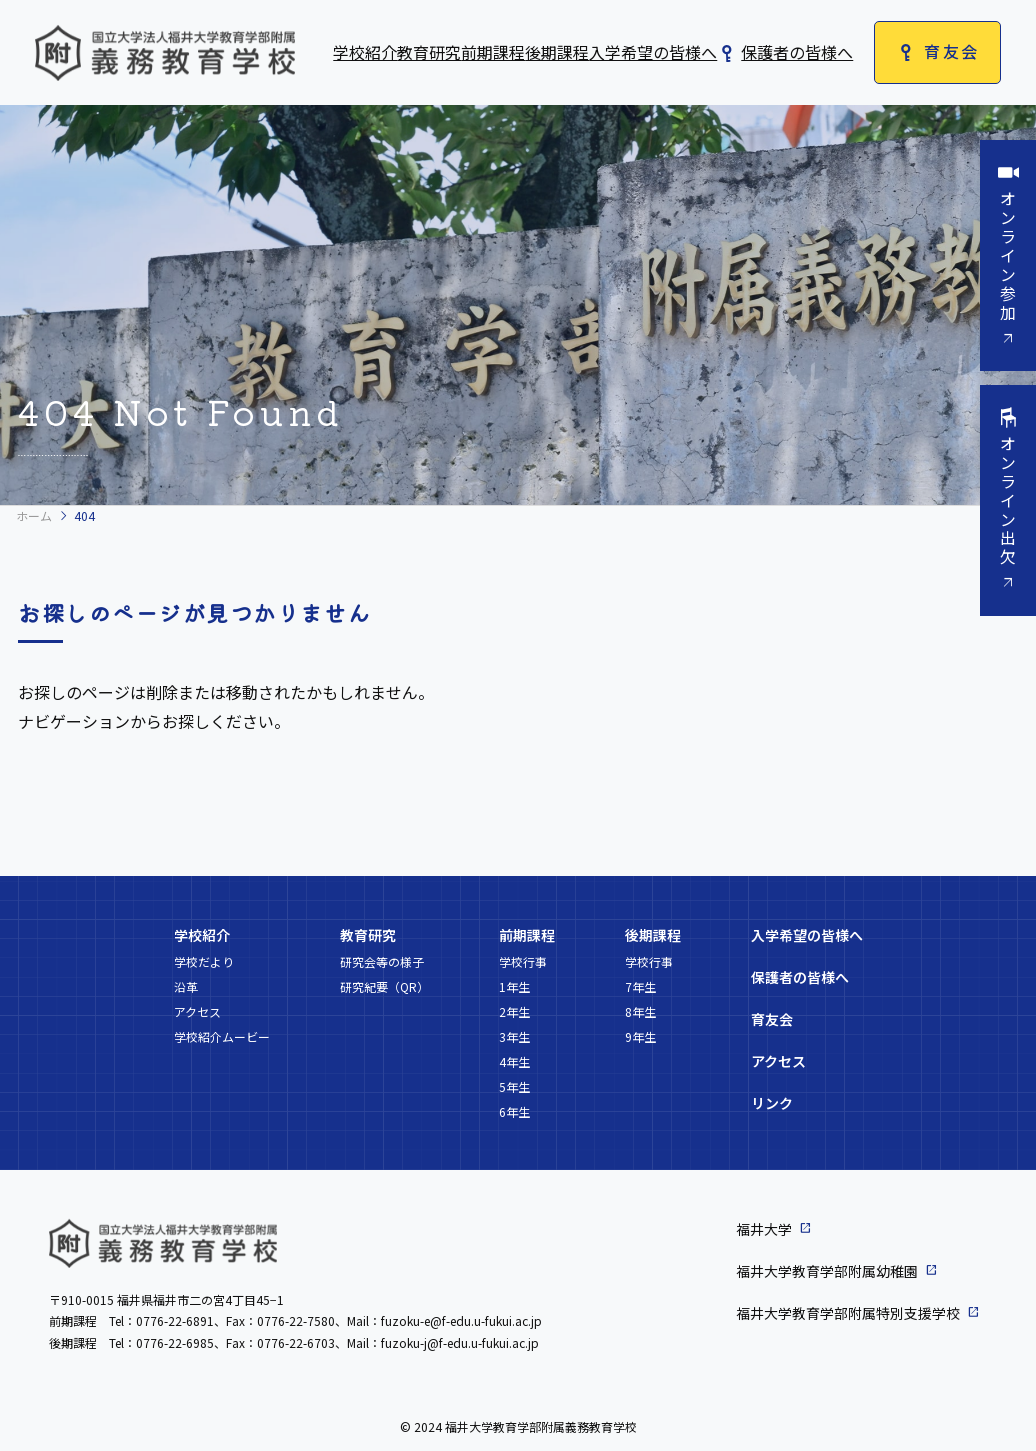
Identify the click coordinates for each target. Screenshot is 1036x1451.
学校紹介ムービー (222, 1036)
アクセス (197, 1011)
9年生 (640, 1036)
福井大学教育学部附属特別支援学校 (848, 1313)
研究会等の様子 (382, 961)
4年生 (514, 1061)
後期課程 (557, 52)
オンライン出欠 (1008, 503)
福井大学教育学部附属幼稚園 (827, 1271)
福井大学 (764, 1229)
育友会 (951, 51)
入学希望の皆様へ (653, 52)
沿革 (186, 986)
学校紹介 (365, 52)
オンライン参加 (1008, 256)
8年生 (640, 1011)
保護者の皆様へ (797, 52)
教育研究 (429, 52)
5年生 (514, 1086)
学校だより (204, 961)
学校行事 (523, 961)
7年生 (640, 986)
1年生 (514, 986)
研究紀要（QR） (384, 986)
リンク (772, 1103)
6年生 (514, 1111)
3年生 (514, 1036)
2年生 (514, 1011)
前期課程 (493, 52)
